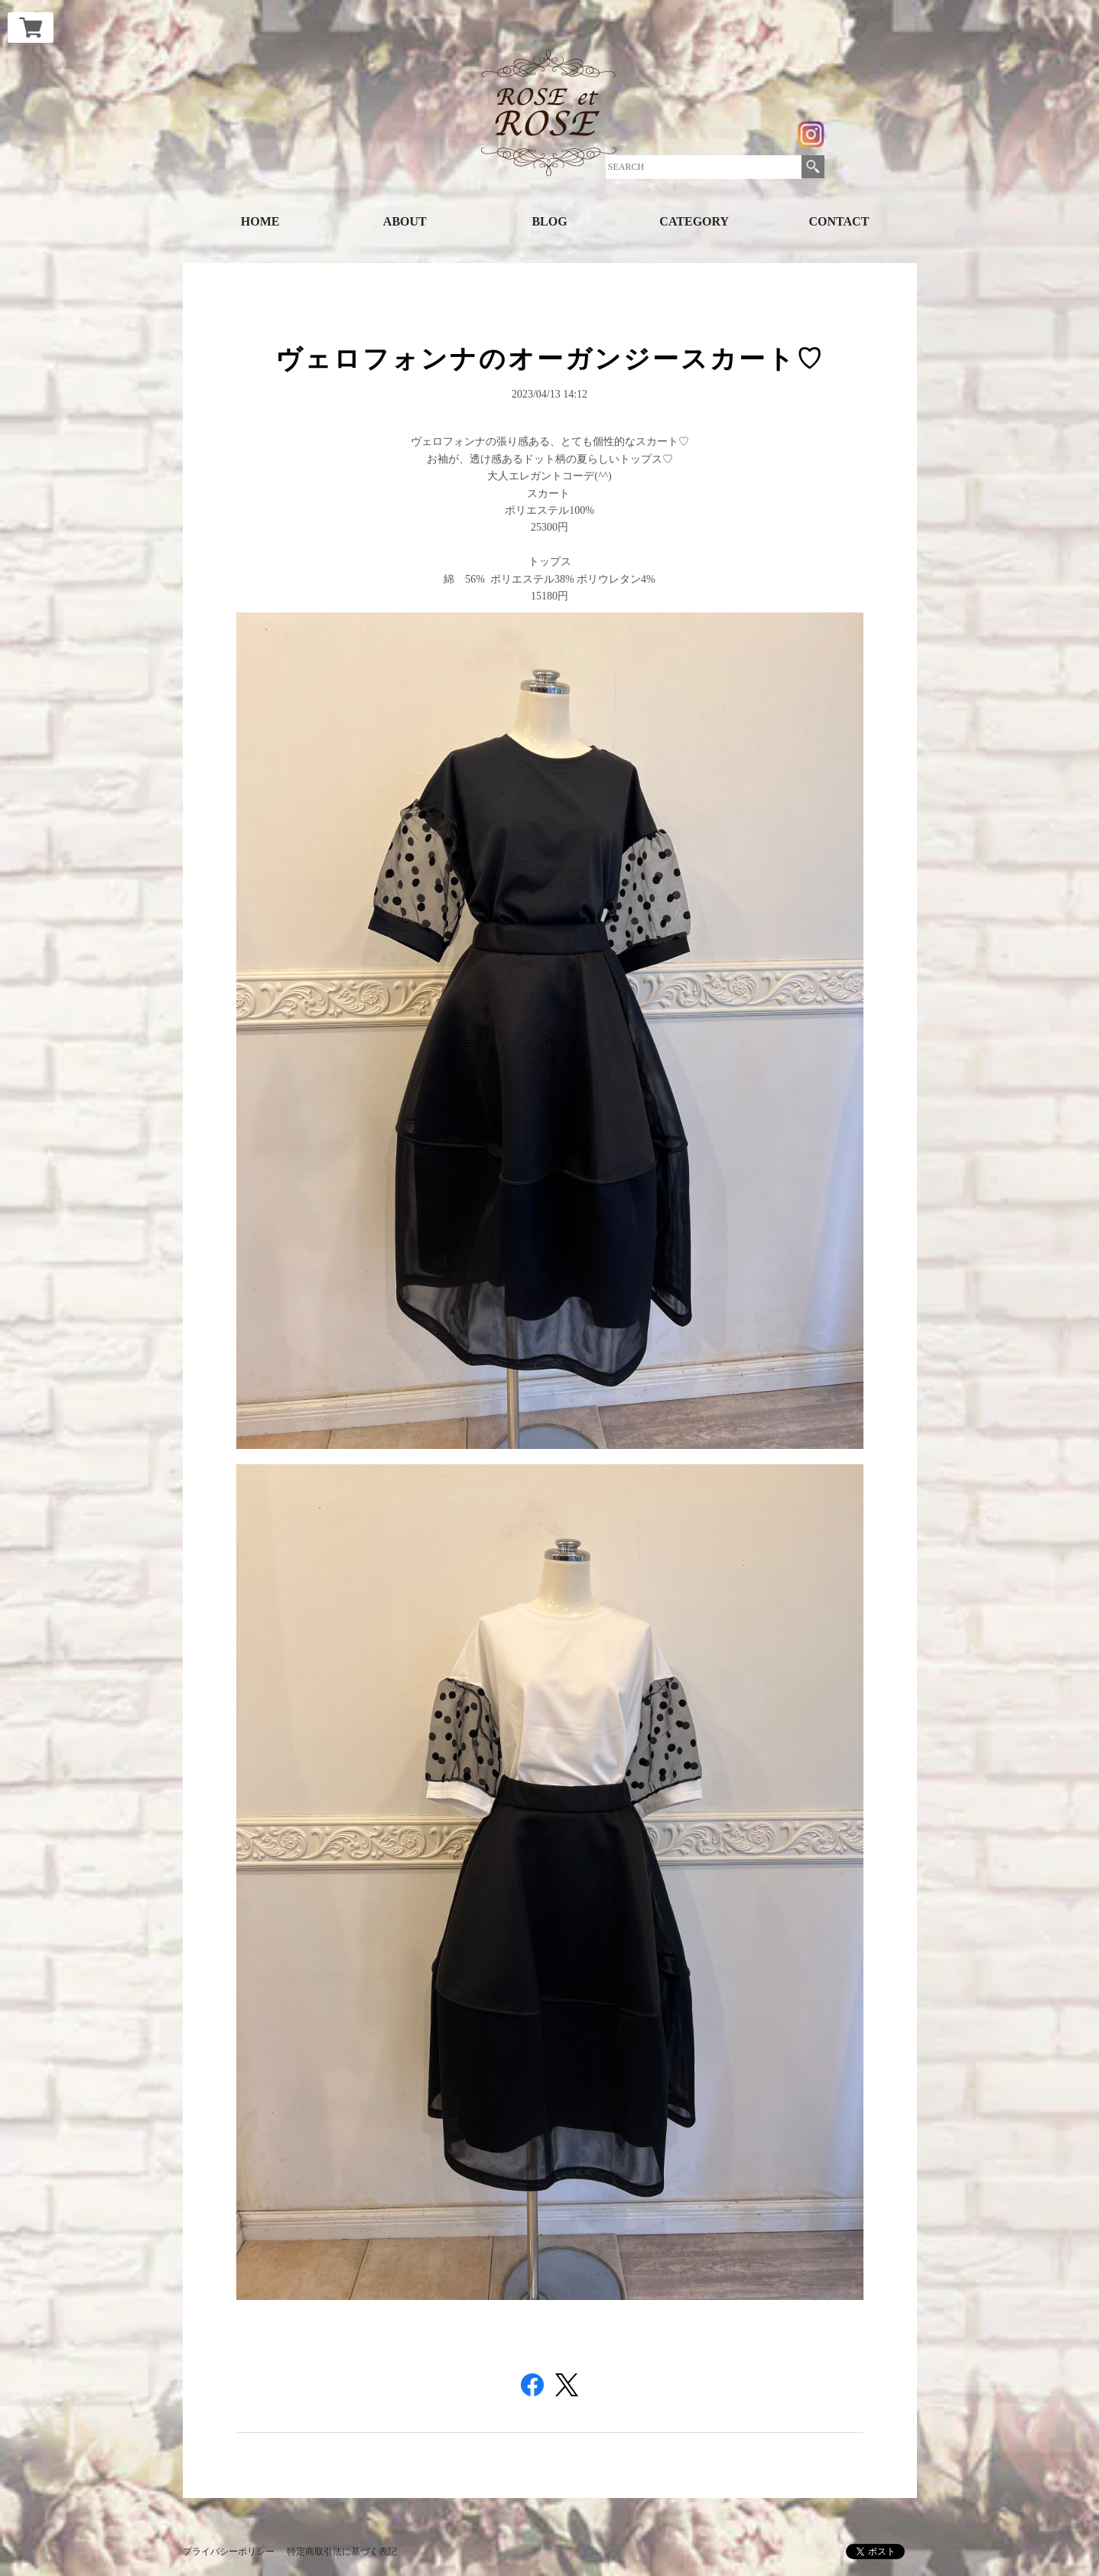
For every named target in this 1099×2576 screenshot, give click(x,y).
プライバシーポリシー (229, 2551)
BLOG (549, 221)
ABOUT (405, 221)
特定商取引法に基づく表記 (342, 2551)
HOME (260, 221)
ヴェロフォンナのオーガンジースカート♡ (549, 359)
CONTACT (839, 221)
